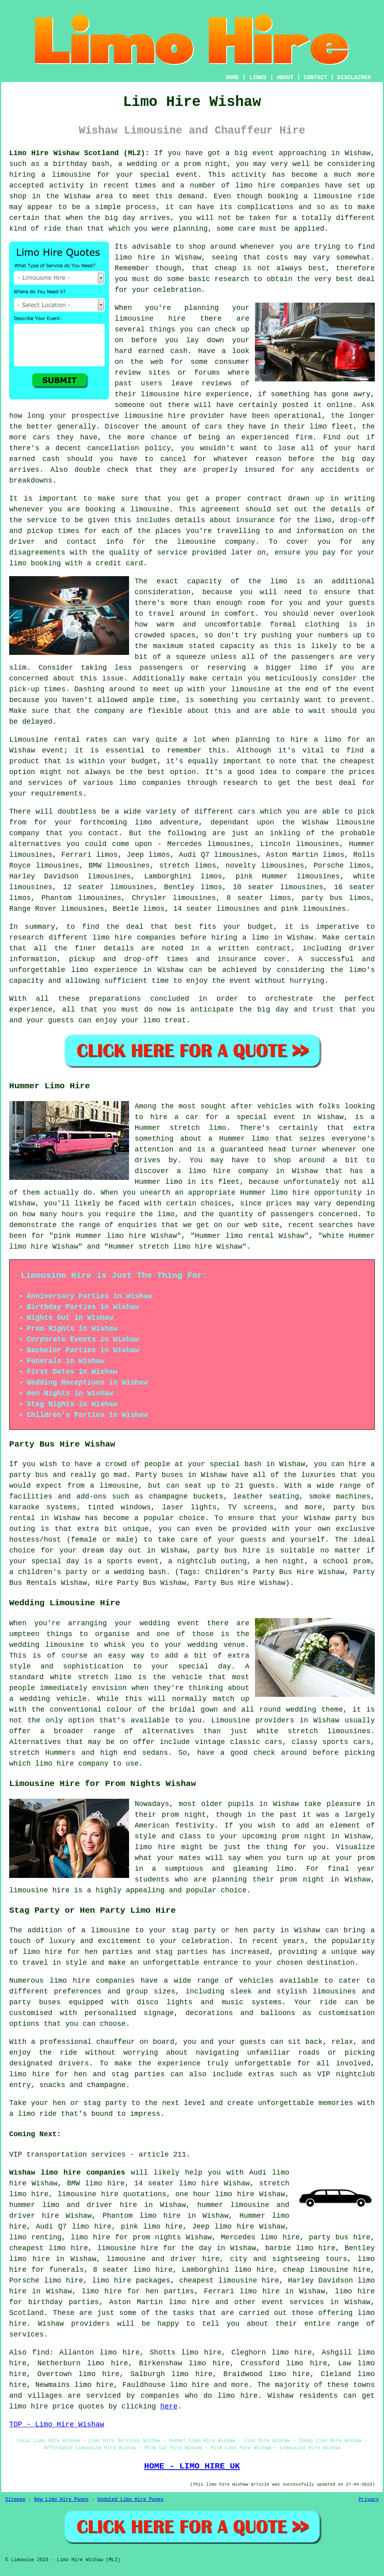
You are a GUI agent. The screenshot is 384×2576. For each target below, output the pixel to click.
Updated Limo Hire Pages (130, 2499)
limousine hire (171, 394)
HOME (232, 77)
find (40, 2353)
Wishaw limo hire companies (67, 2173)
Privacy (369, 2499)
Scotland (26, 2313)
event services (293, 2302)
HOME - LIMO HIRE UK (192, 2466)
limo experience (104, 970)
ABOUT (285, 77)
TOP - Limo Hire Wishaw (56, 2424)
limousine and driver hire (163, 2259)
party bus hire (339, 2237)
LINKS (257, 77)
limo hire (135, 257)
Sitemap (15, 2499)
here (168, 2406)
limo (143, 822)
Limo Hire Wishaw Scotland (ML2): (79, 153)
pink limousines (313, 909)
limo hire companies (92, 1981)
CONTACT (315, 77)
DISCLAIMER (354, 77)
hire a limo (315, 740)
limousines (30, 855)
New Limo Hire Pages (61, 2499)
